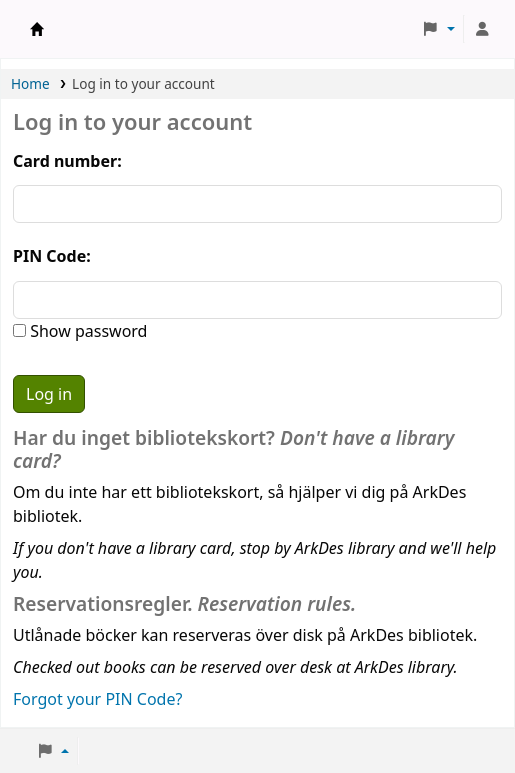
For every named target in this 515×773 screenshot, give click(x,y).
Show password (86, 331)
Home (30, 83)
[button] (438, 29)
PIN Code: (52, 256)
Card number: (67, 161)
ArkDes (37, 29)
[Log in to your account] (482, 29)
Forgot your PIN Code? (97, 699)
